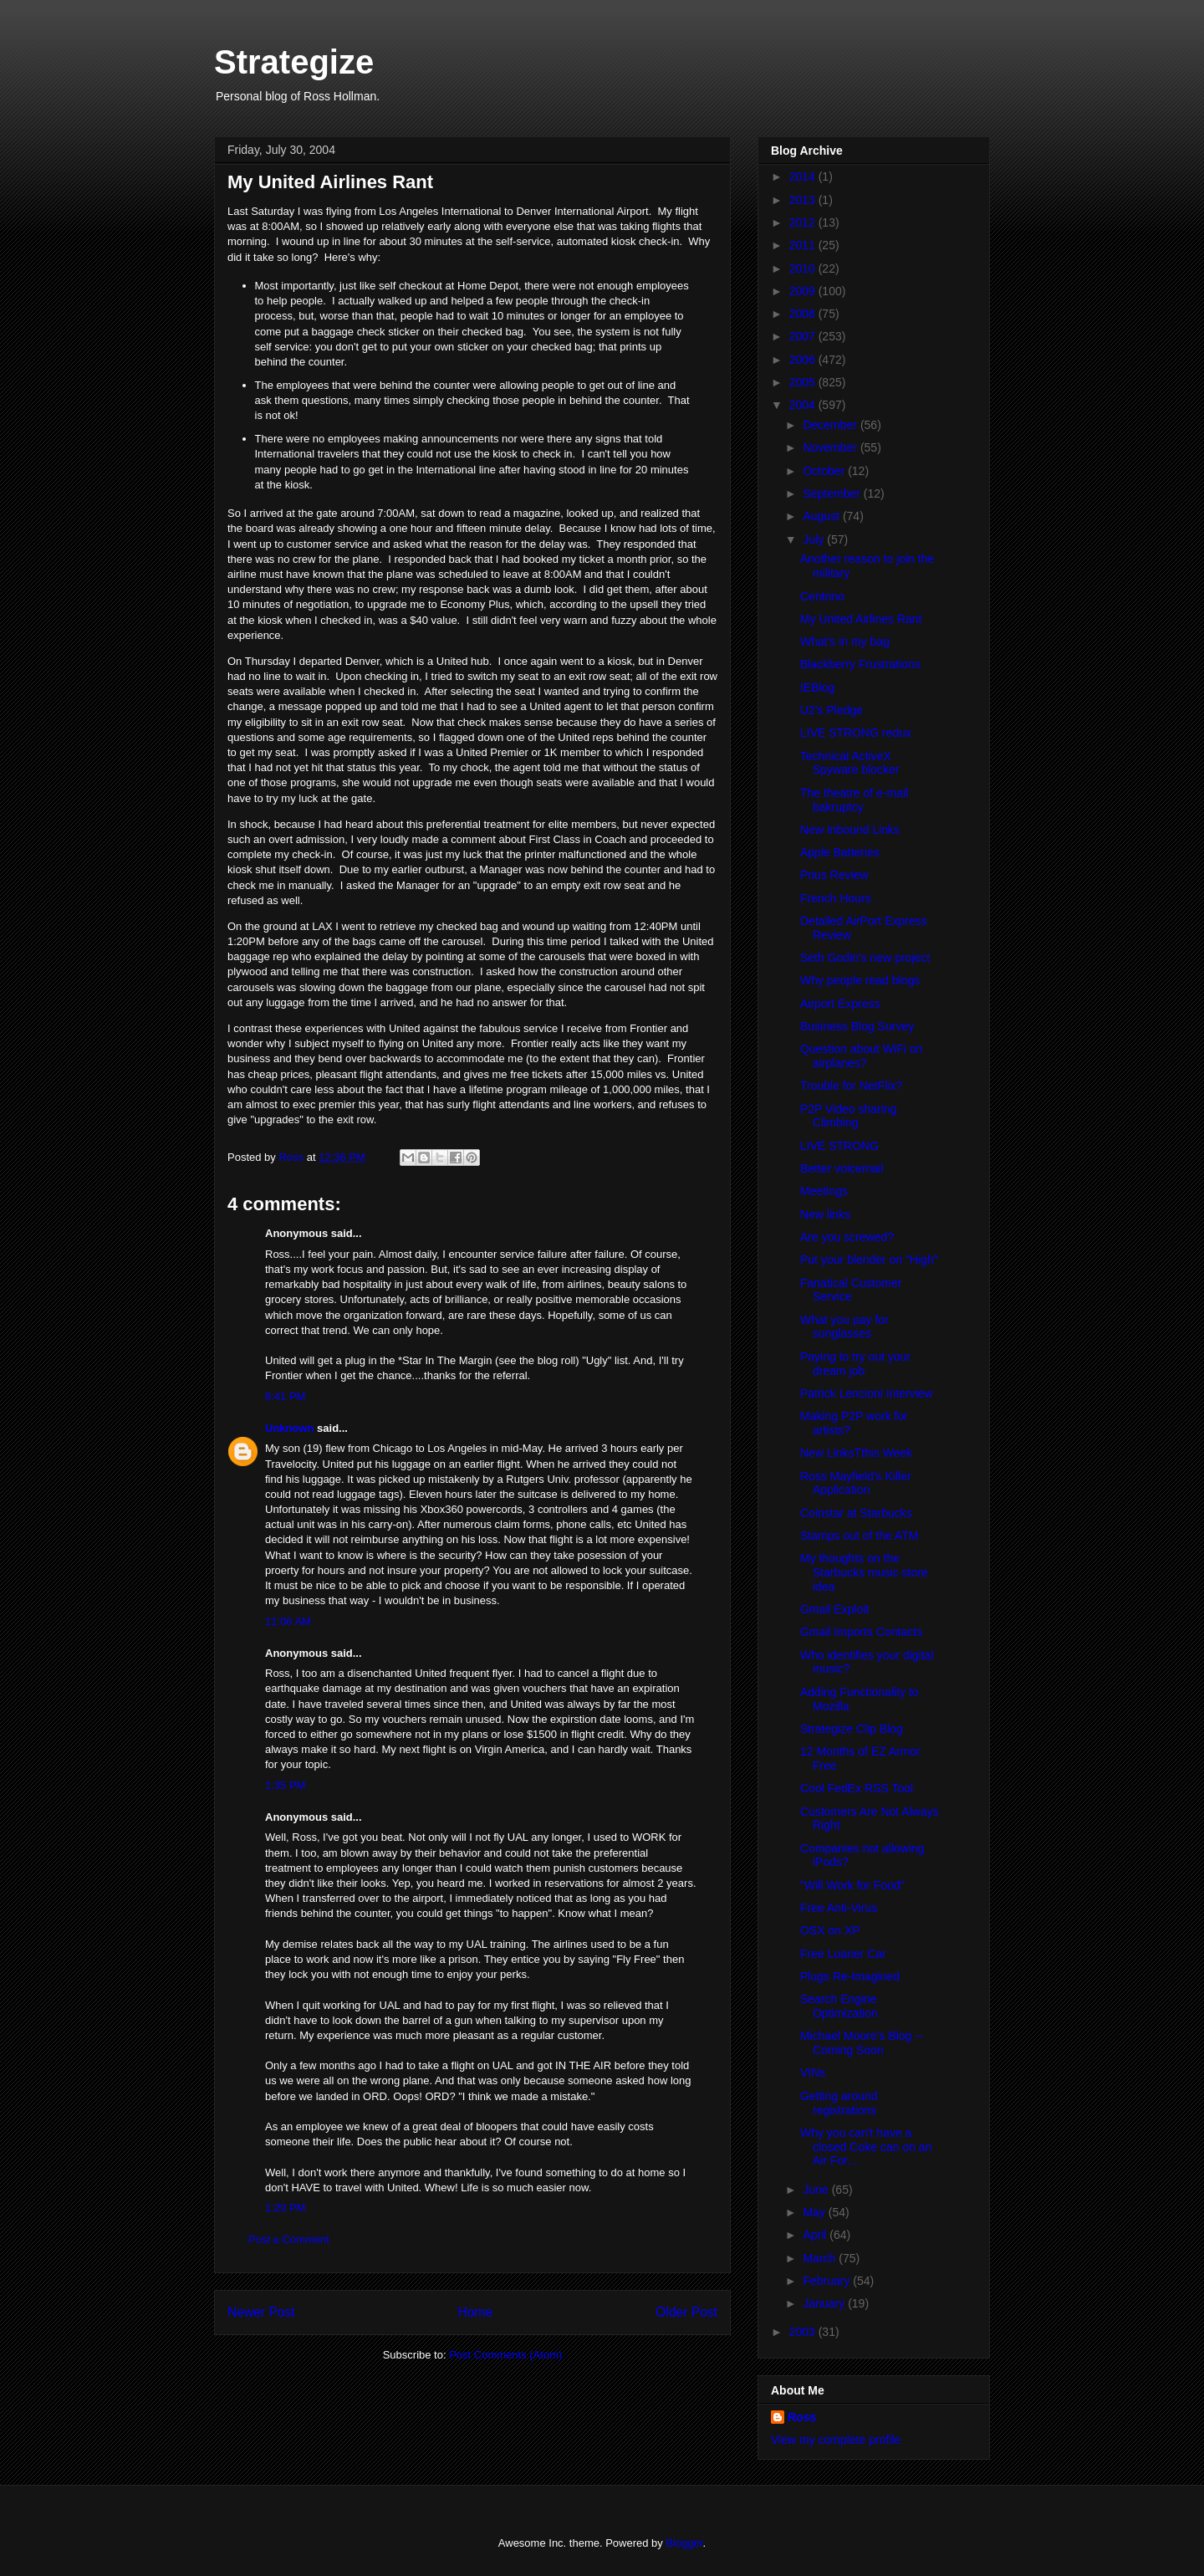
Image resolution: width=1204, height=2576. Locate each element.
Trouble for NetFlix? (851, 1085)
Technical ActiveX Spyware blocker (850, 763)
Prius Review (834, 875)
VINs (812, 2072)
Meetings (824, 1191)
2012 (804, 222)
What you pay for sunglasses (844, 1327)
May (815, 2212)
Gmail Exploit (834, 1609)
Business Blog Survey (857, 1026)
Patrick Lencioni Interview (866, 1393)
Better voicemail (842, 1168)
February (828, 2280)
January (825, 2303)
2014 (804, 176)
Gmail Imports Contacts (861, 1631)
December (831, 425)
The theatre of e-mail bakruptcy (854, 800)
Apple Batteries (840, 852)
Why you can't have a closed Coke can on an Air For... (865, 2147)
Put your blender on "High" (869, 1259)
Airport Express (840, 1003)
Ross (802, 2417)
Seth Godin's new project (865, 957)
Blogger (684, 2543)
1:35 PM (285, 1785)
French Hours (835, 898)
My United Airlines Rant (861, 619)
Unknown (289, 1428)
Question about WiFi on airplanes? (861, 1056)
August (822, 516)
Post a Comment (288, 2239)
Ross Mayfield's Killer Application (855, 1483)
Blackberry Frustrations (860, 664)
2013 (804, 200)
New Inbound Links (850, 829)
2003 (804, 2331)
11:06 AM (288, 1621)
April (816, 2234)
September (833, 493)
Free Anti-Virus (838, 1907)
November (831, 447)
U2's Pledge (831, 710)
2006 (804, 359)
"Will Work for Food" (852, 1885)
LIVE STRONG (839, 1146)
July (815, 539)
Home (475, 2312)
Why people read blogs (860, 980)
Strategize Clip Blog (851, 1728)
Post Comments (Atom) (505, 2355)
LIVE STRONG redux (855, 732)
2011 (804, 245)
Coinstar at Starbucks (856, 1513)
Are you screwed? (847, 1237)
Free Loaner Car (843, 1953)
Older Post (686, 2312)
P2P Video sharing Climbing (848, 1116)
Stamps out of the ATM (859, 1535)
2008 (804, 313)
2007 (804, 336)
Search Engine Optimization (839, 2006)
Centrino (822, 596)
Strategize (294, 61)
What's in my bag (845, 641)
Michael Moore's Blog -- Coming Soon (861, 2043)
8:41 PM (285, 1396)
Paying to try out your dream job (855, 1363)
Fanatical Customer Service (850, 1290)
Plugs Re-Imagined (850, 1976)
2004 (804, 404)
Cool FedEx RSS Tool (856, 1788)
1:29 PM (285, 2207)
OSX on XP (830, 1930)
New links (825, 1214)
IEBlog (817, 687)
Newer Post (261, 2312)
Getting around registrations (839, 2103)
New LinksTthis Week (856, 1452)
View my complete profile (835, 2439)
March (821, 2258)
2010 (804, 268)
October (825, 471)
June (817, 2189)
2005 (804, 382)
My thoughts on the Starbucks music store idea (864, 1572)
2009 (804, 291)
